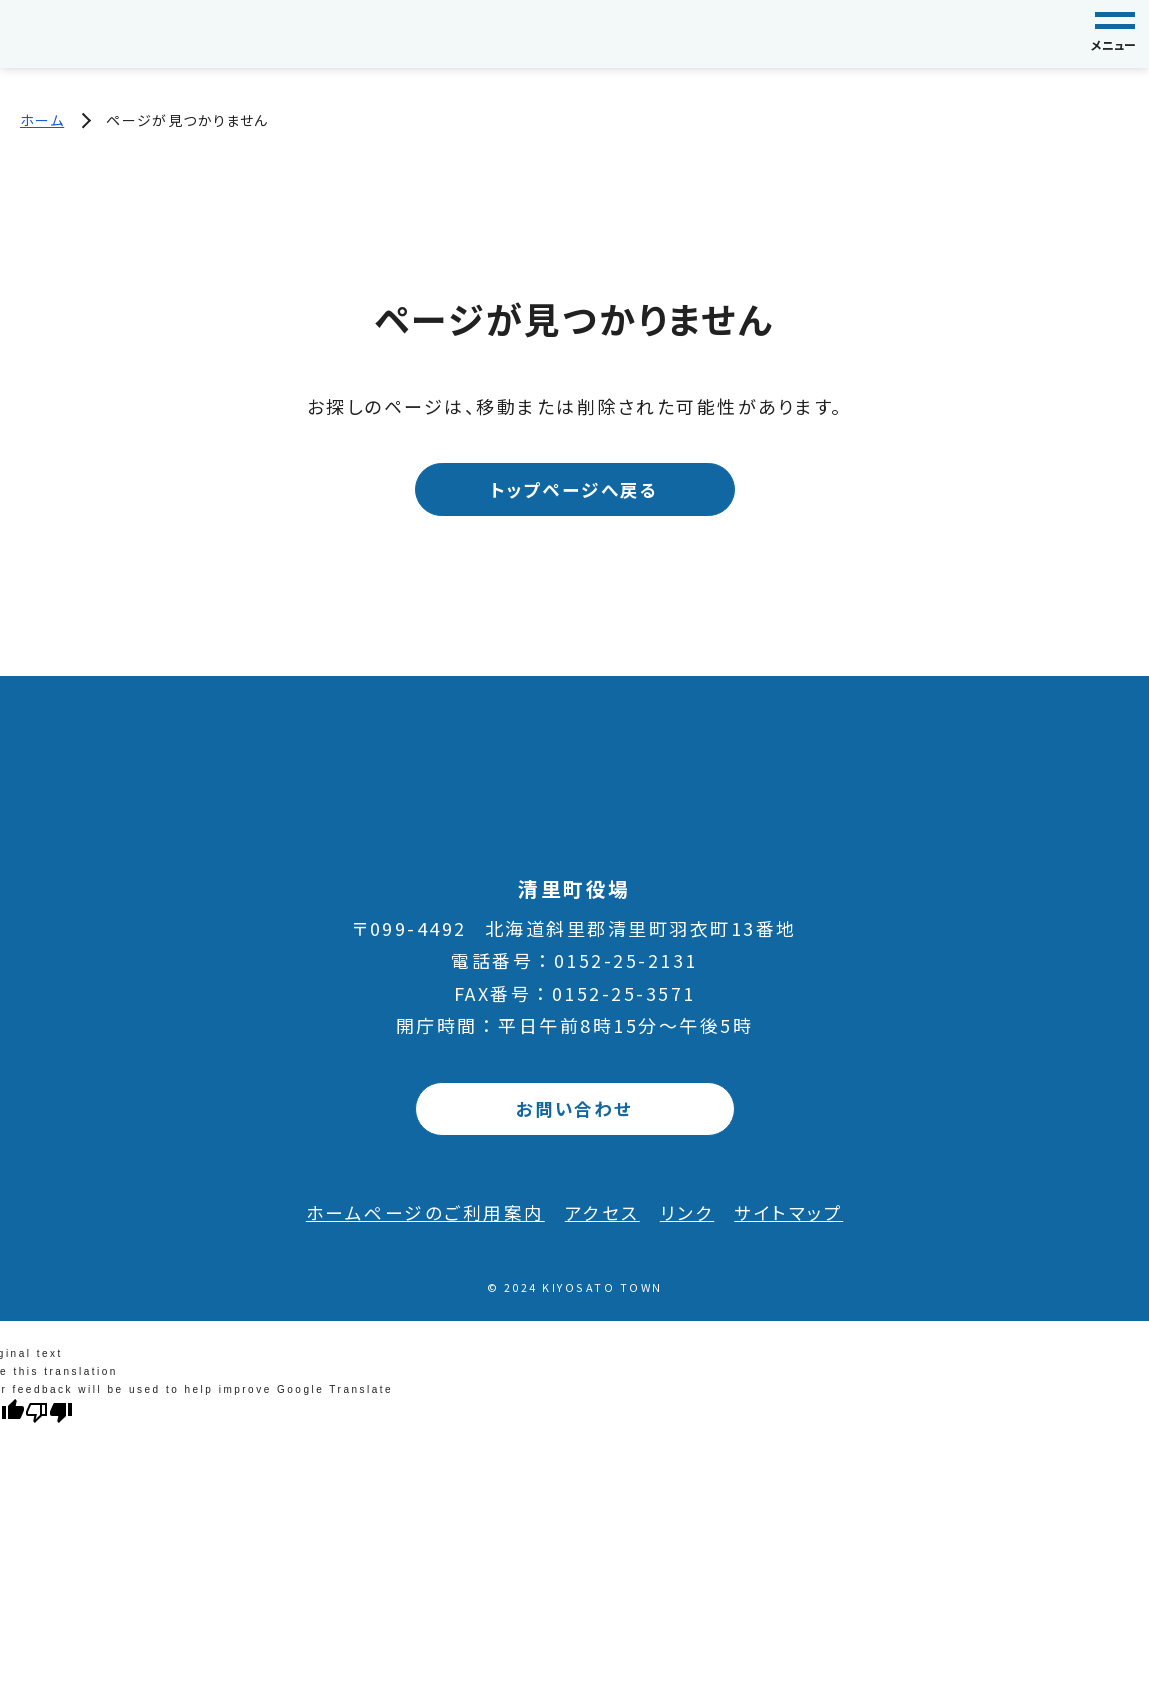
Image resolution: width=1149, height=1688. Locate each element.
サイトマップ (788, 1213)
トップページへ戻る (574, 490)
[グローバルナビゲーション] (1115, 34)
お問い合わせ (574, 1109)
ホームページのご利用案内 (425, 1213)
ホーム (42, 120)
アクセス (602, 1213)
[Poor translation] (49, 1412)
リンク (687, 1213)
